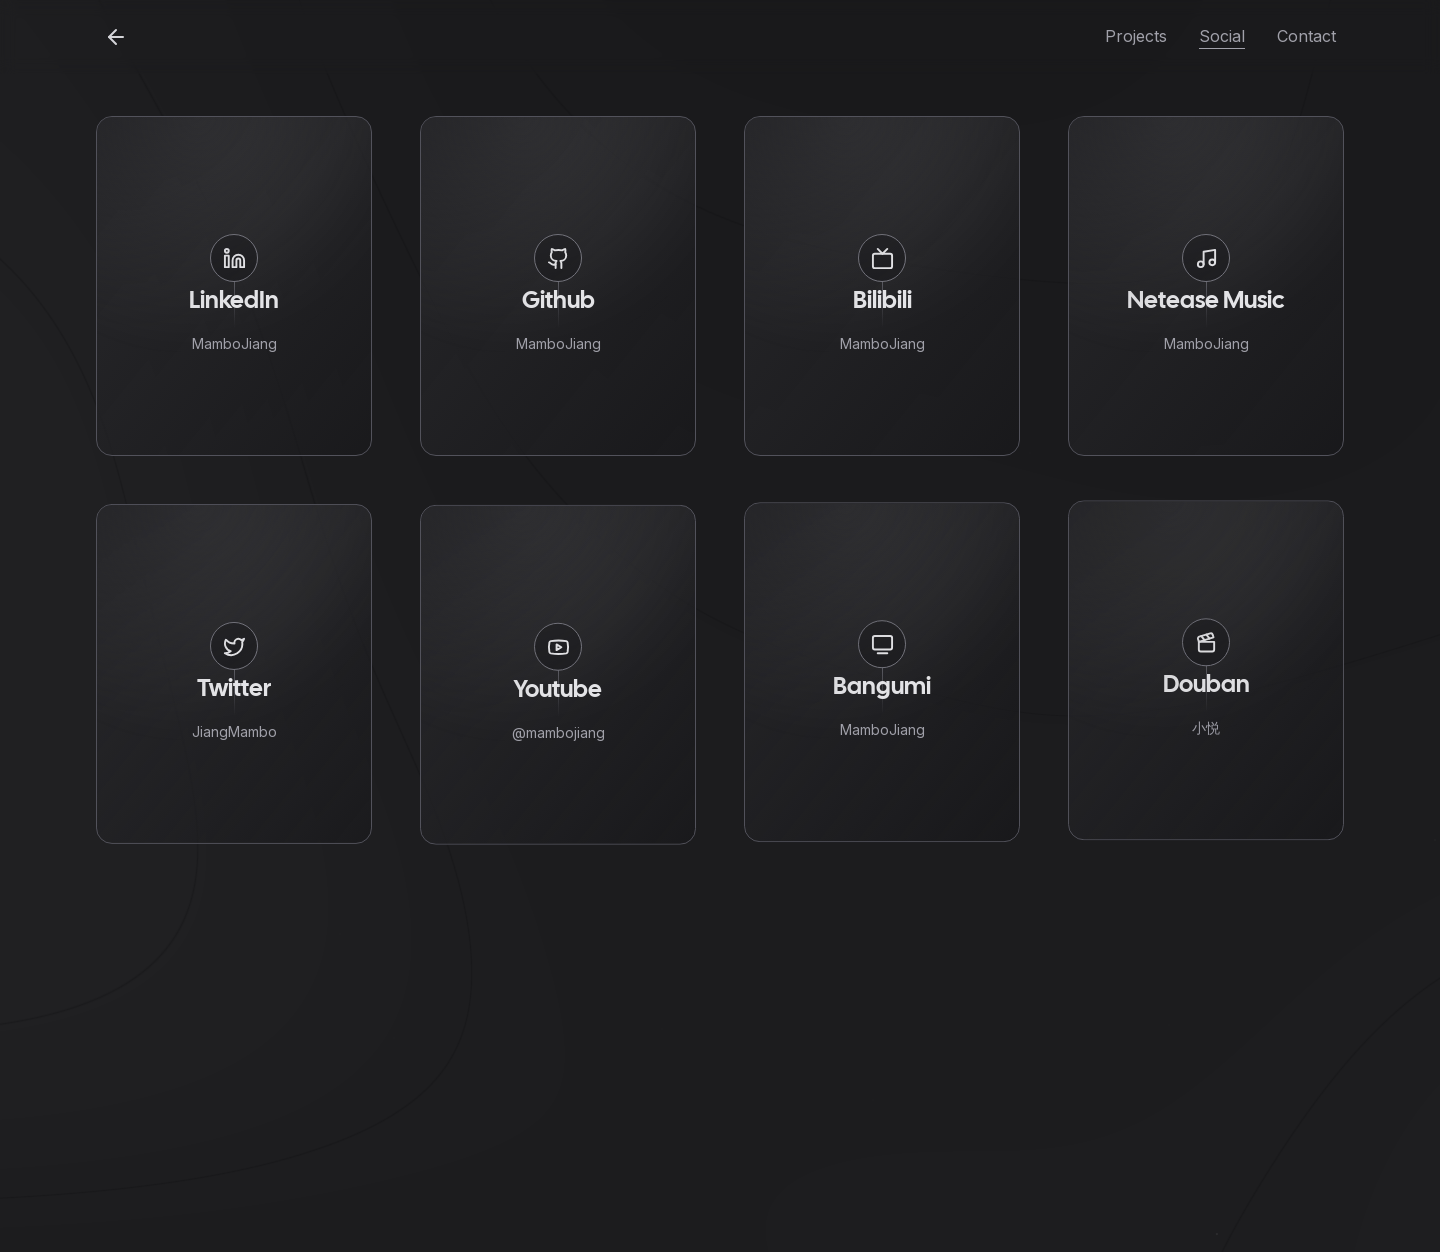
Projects (1136, 36)
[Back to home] (116, 37)
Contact (1306, 36)
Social (1222, 36)
